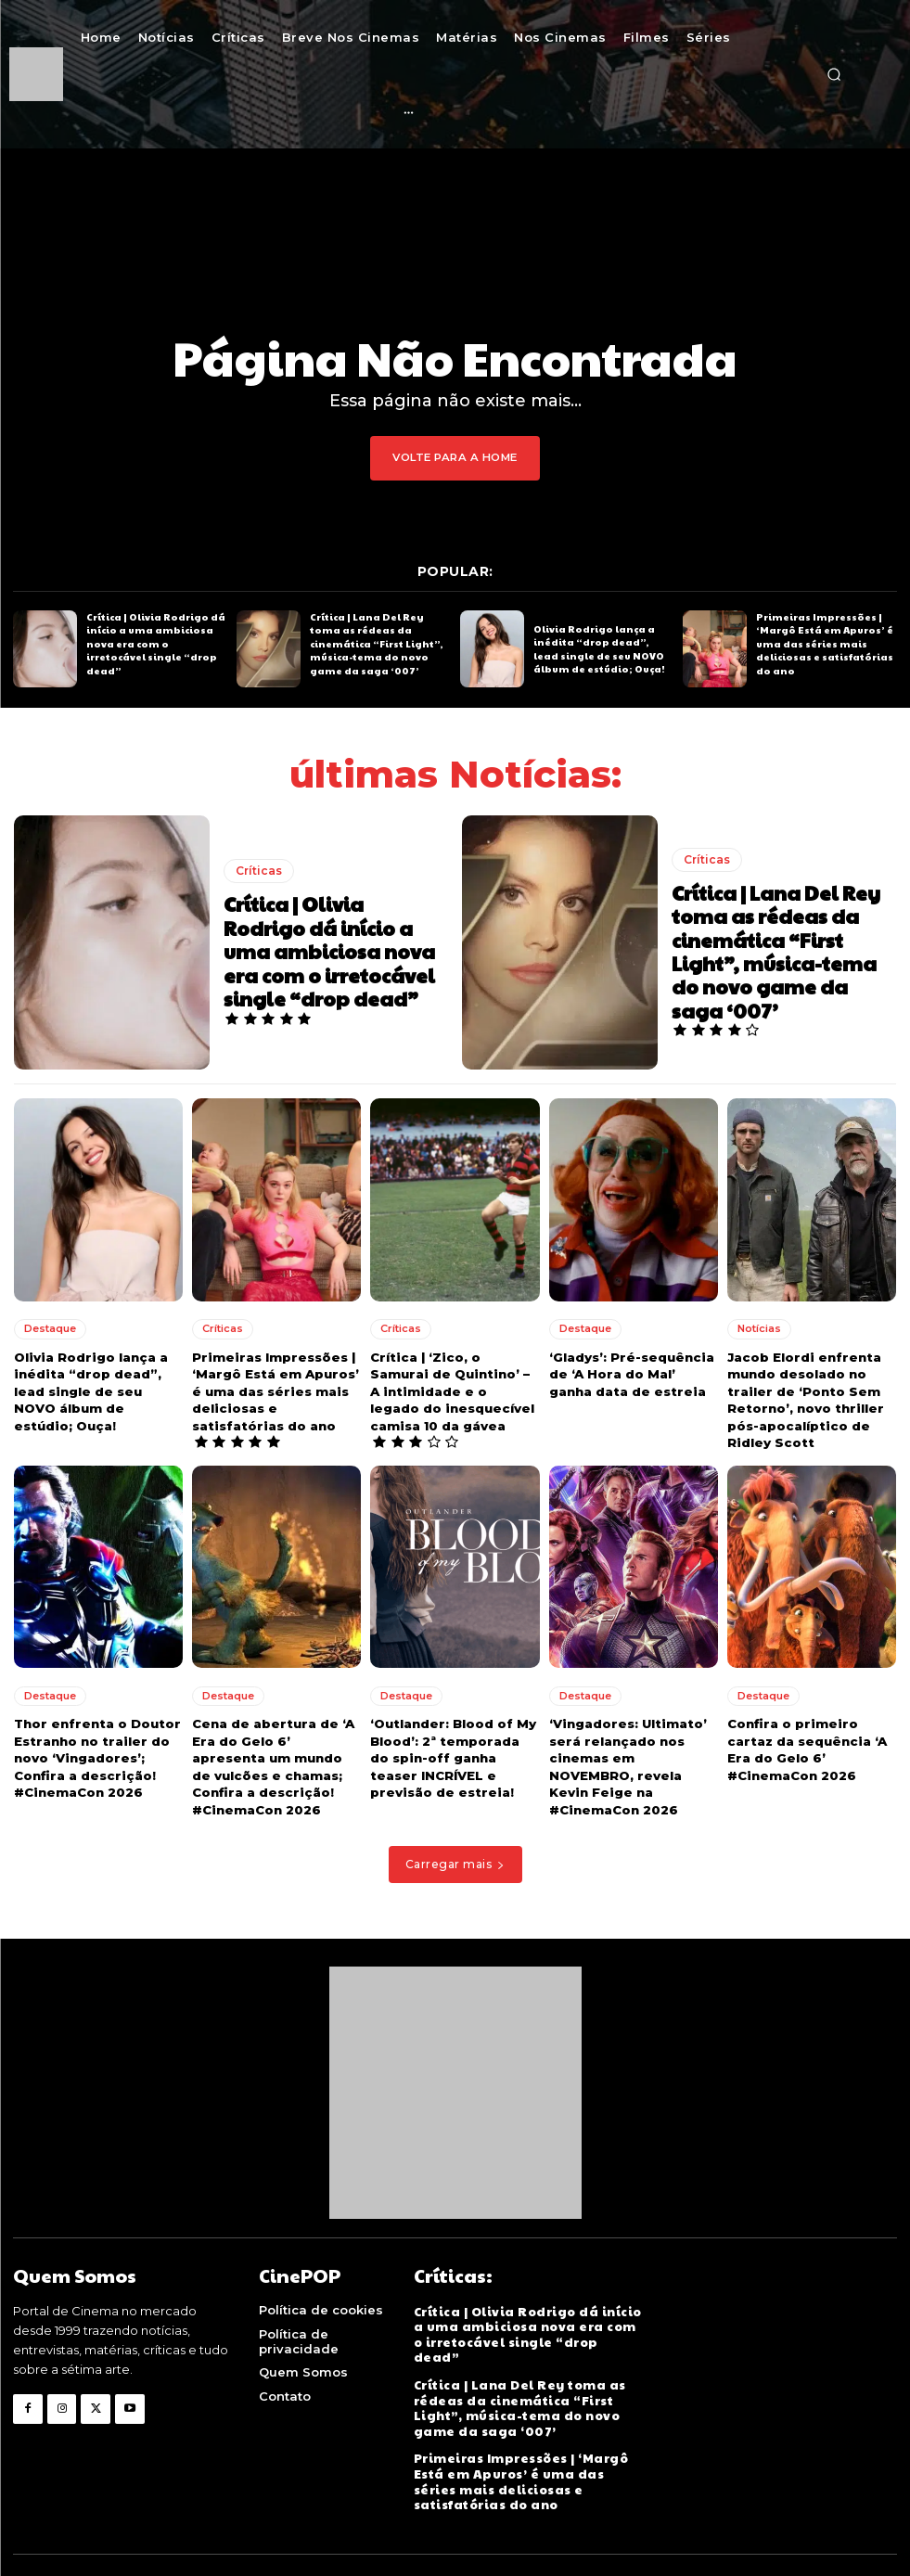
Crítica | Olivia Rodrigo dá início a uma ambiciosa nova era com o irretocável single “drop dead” (155, 643)
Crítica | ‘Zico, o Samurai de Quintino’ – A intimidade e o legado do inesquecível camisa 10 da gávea (453, 1388)
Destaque (50, 1326)
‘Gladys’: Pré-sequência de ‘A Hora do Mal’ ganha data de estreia (630, 1371)
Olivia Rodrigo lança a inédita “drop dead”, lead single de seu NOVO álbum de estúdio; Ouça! (603, 648)
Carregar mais (455, 1858)
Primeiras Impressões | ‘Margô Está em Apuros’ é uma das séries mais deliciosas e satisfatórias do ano (823, 642)
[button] (834, 74)
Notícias (759, 1326)
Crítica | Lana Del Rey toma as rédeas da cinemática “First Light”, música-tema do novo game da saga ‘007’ (374, 642)
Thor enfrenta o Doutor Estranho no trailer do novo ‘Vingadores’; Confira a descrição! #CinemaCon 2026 (95, 1753)
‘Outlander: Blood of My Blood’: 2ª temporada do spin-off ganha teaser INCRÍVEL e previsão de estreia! (451, 1753)
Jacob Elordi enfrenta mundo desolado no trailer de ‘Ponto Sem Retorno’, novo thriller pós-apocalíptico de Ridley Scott (803, 1396)
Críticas (259, 871)
